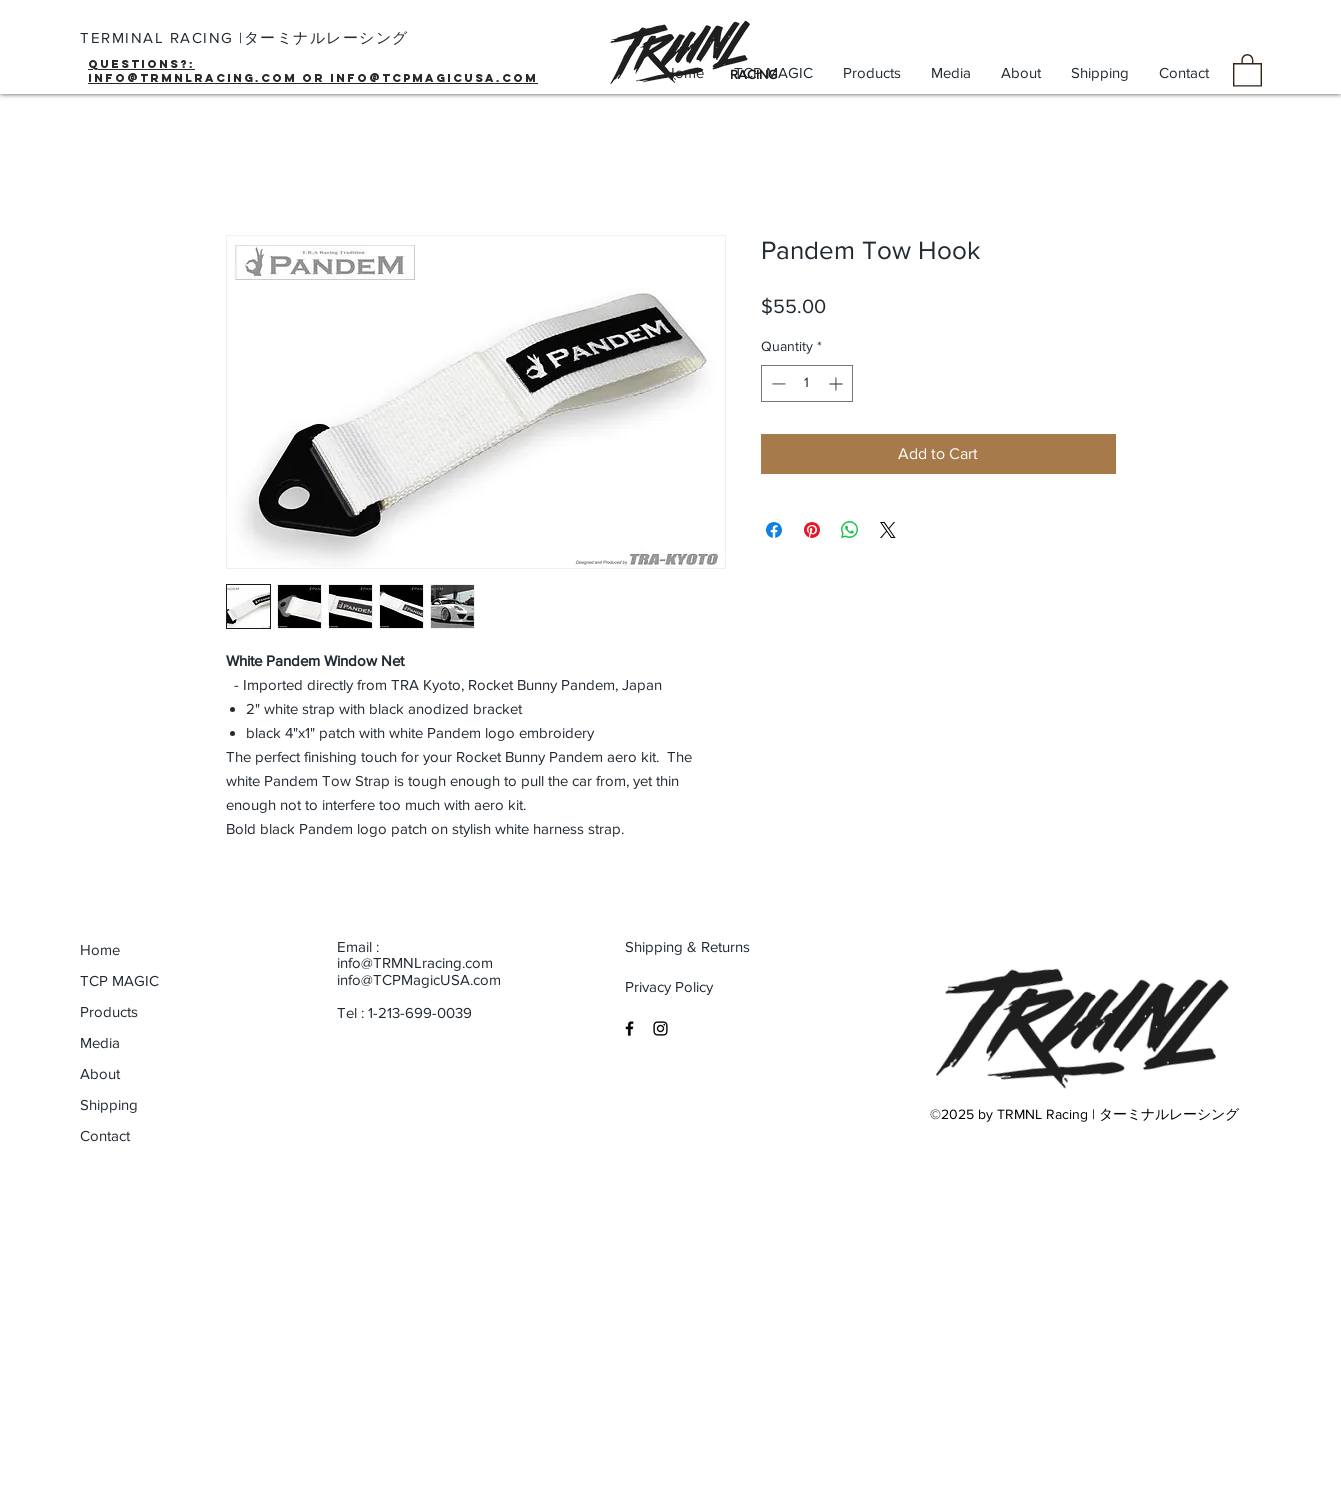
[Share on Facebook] (774, 530)
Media (100, 1042)
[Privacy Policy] (688, 987)
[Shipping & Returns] (688, 947)
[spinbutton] (807, 383)
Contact (105, 1135)
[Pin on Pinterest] (812, 530)
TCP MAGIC (119, 980)
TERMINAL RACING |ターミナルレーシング (244, 37)
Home (100, 949)
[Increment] (837, 383)
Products (109, 1011)
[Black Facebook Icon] (629, 1028)
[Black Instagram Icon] (660, 1028)
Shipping (109, 1104)
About (100, 1073)
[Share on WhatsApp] (850, 530)
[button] (1247, 69)
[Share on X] (888, 530)
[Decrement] (776, 383)
